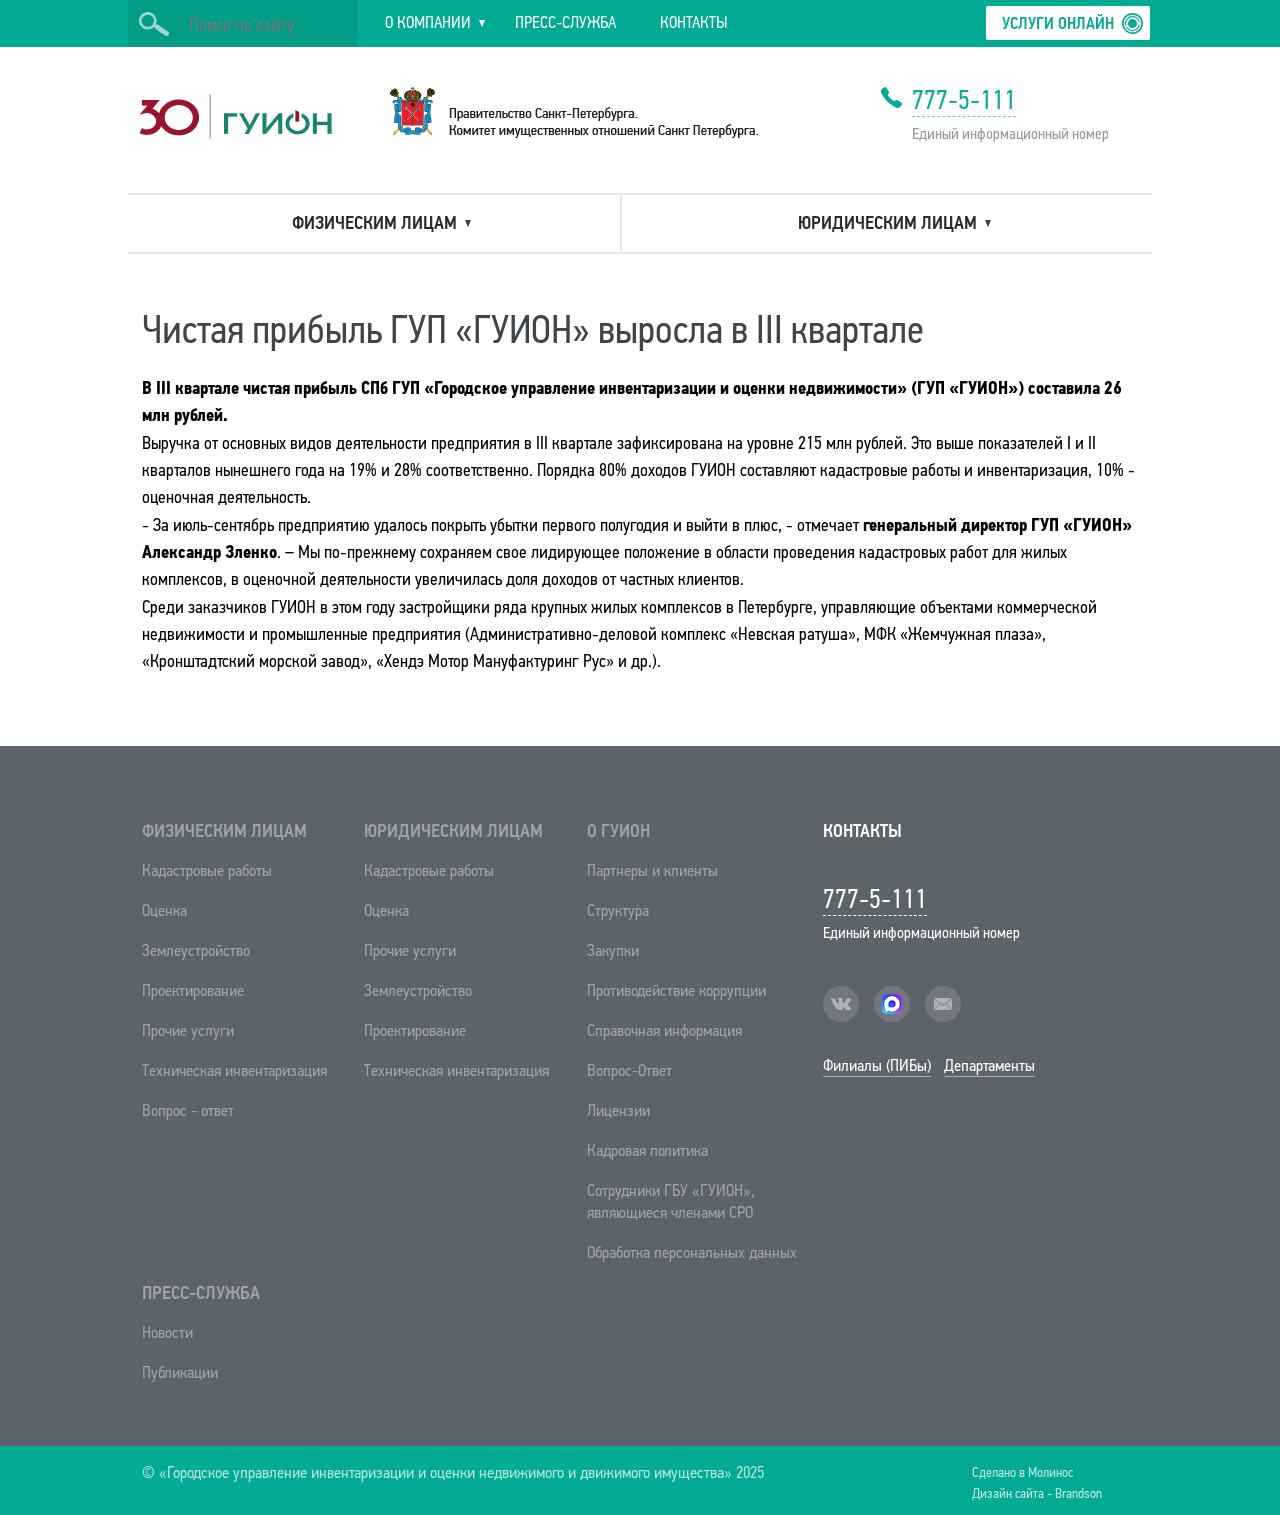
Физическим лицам (224, 831)
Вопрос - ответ (188, 1110)
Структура (618, 910)
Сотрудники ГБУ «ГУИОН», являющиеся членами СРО (671, 1201)
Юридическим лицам (453, 831)
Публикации (180, 1372)
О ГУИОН (618, 831)
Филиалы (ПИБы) (877, 1065)
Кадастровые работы (207, 870)
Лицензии (618, 1110)
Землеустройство (196, 950)
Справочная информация (664, 1030)
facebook (892, 1004)
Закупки (613, 950)
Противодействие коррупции (676, 990)
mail (943, 1004)
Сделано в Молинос (1022, 1471)
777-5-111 (964, 100)
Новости (167, 1332)
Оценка (164, 910)
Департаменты (989, 1065)
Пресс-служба (201, 1293)
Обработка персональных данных (692, 1252)
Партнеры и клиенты (652, 870)
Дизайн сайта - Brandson (1037, 1492)
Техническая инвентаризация (234, 1070)
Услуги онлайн (1058, 23)
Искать (154, 24)
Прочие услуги (188, 1030)
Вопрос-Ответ (629, 1070)
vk (841, 1004)
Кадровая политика (647, 1150)
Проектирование (193, 990)
